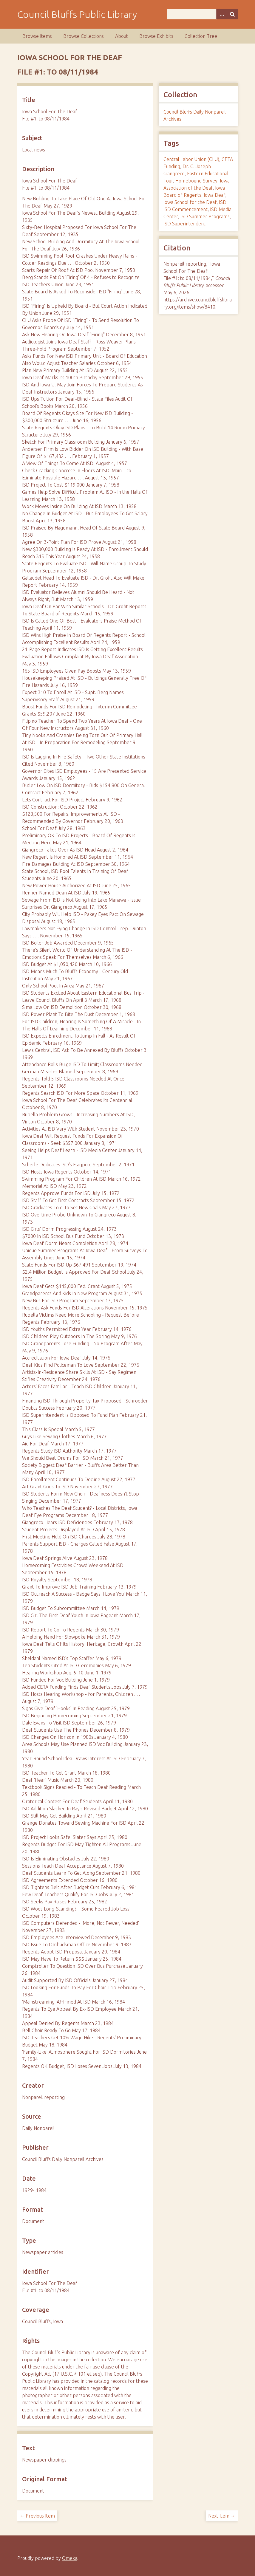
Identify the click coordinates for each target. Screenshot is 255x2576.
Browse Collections (83, 36)
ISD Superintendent (184, 223)
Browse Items (37, 36)
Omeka (69, 2558)
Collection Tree (201, 36)
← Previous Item (37, 2515)
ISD (222, 202)
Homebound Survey (196, 180)
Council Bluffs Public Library (77, 14)
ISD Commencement (185, 209)
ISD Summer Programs (205, 216)
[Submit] (232, 14)
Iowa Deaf (214, 195)
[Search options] (221, 14)
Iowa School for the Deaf (190, 202)
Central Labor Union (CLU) (191, 159)
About (121, 36)
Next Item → (221, 2515)
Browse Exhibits (156, 36)
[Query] (202, 14)
